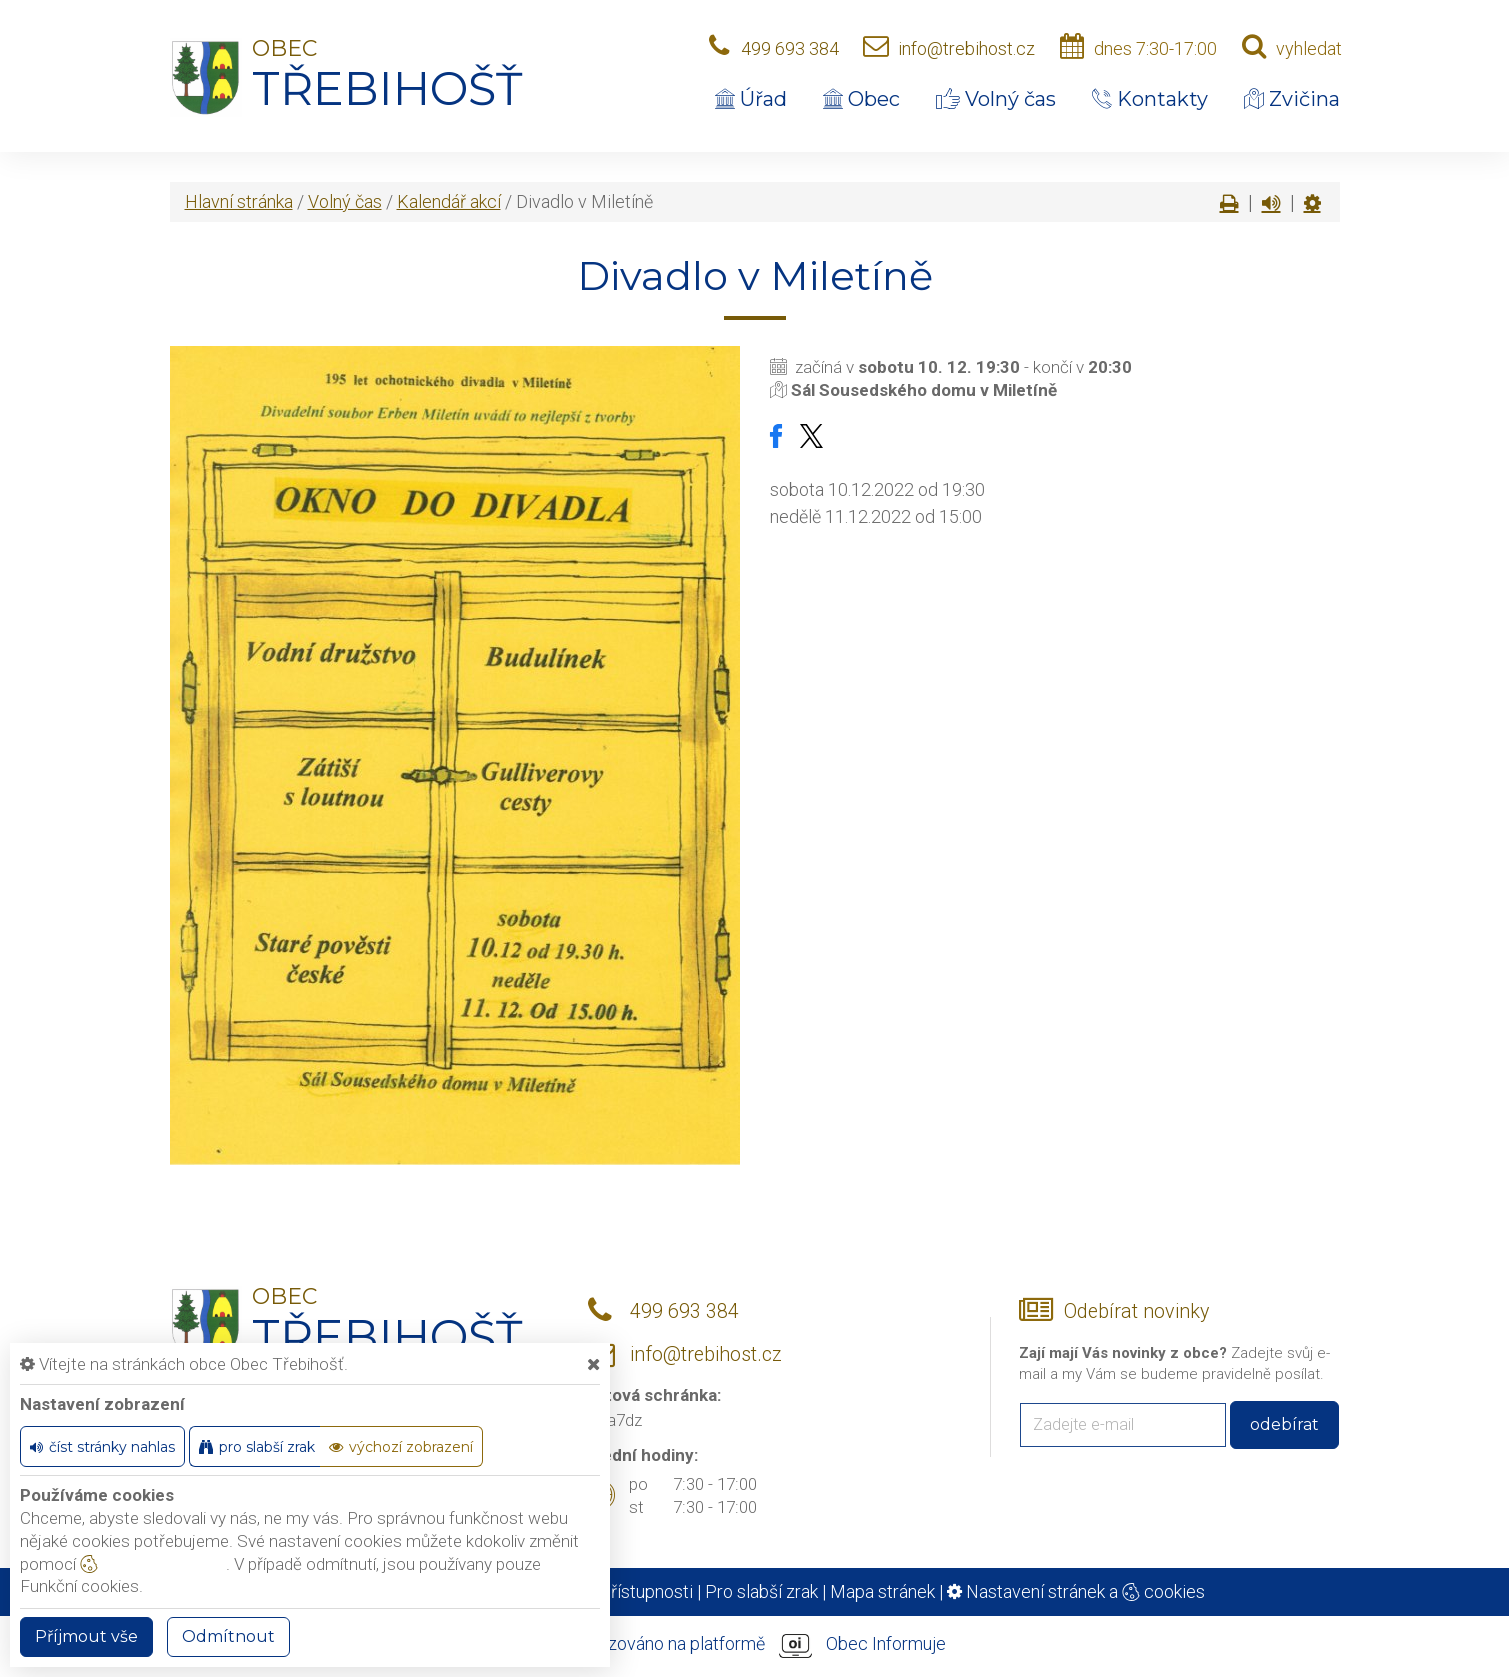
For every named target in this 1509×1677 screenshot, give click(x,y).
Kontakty (1150, 99)
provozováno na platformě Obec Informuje (755, 1645)
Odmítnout (228, 1636)
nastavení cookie (153, 1564)
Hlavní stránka (239, 201)
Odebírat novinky (1136, 1311)
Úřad (751, 99)
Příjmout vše (86, 1636)
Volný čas (996, 99)
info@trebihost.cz (966, 48)
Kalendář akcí (449, 201)
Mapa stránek (882, 1591)
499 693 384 (790, 48)
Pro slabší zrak (761, 1591)
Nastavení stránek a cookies (1076, 1591)
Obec (861, 99)
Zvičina (1292, 99)
